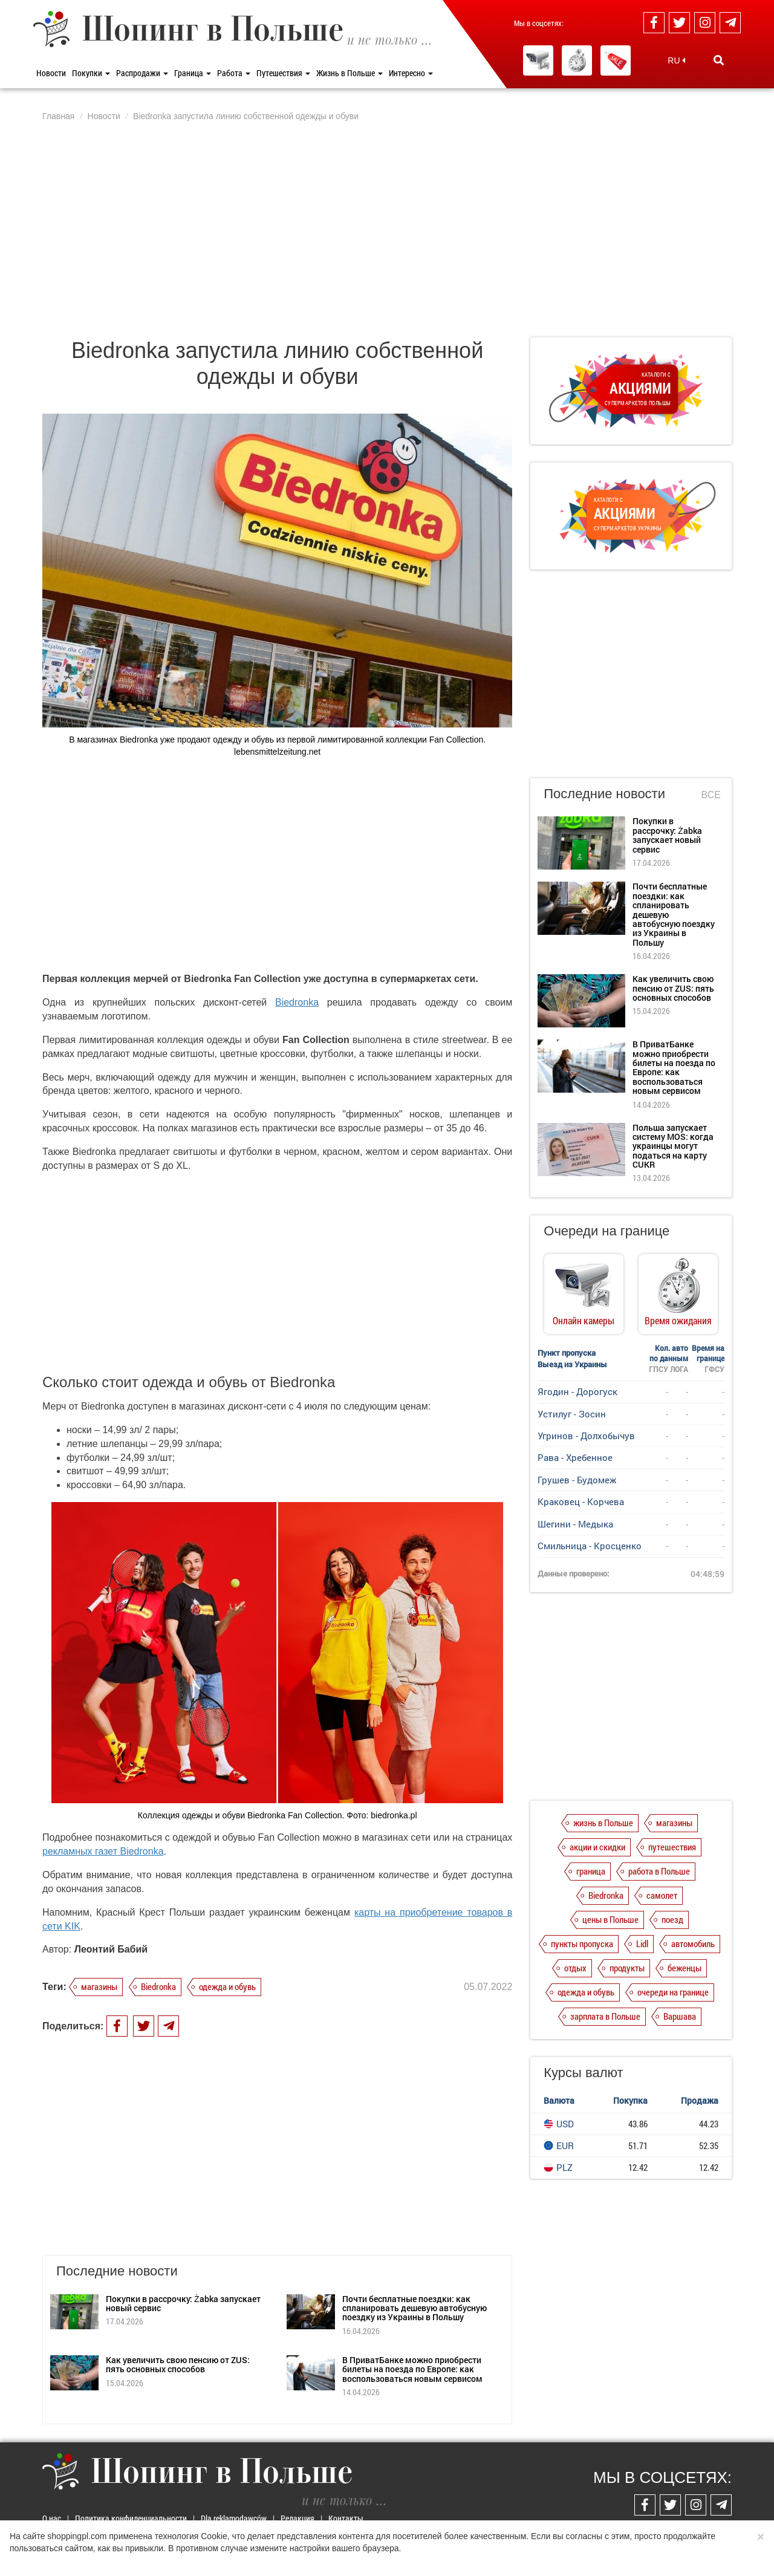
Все (711, 795)
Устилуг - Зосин (572, 1414)
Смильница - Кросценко (590, 1546)
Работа (233, 73)
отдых (575, 1968)
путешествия (672, 1847)
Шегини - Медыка (575, 1524)
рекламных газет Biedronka (103, 1851)
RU (676, 60)
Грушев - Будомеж (577, 1480)
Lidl (642, 1943)
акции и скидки (597, 1847)
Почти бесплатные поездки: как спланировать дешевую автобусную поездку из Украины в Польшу (414, 2308)
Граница (192, 73)
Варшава (679, 2016)
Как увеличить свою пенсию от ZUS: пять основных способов (178, 2364)
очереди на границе (673, 1992)
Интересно (411, 73)
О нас (51, 2518)
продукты (627, 1968)
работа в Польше (659, 1871)
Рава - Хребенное (575, 1457)
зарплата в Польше (605, 2016)
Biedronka (297, 1002)
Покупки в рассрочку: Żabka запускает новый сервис (183, 2303)
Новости (51, 73)
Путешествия (283, 73)
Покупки (91, 73)
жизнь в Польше (603, 1823)
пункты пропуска (582, 1943)
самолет (661, 1895)
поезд (672, 1919)
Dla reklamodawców (234, 2518)
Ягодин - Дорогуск (577, 1391)
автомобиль (693, 1943)
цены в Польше (610, 1919)
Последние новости (604, 793)
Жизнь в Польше (349, 73)
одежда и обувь (227, 1986)
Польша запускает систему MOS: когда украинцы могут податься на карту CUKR (673, 1146)
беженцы (684, 1968)
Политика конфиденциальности (131, 2518)
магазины (99, 1986)
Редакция (297, 2518)
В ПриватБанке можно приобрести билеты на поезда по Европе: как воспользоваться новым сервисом (412, 2369)
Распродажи (142, 73)
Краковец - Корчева (581, 1501)
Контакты (345, 2518)
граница (590, 1871)
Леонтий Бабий (111, 1949)
